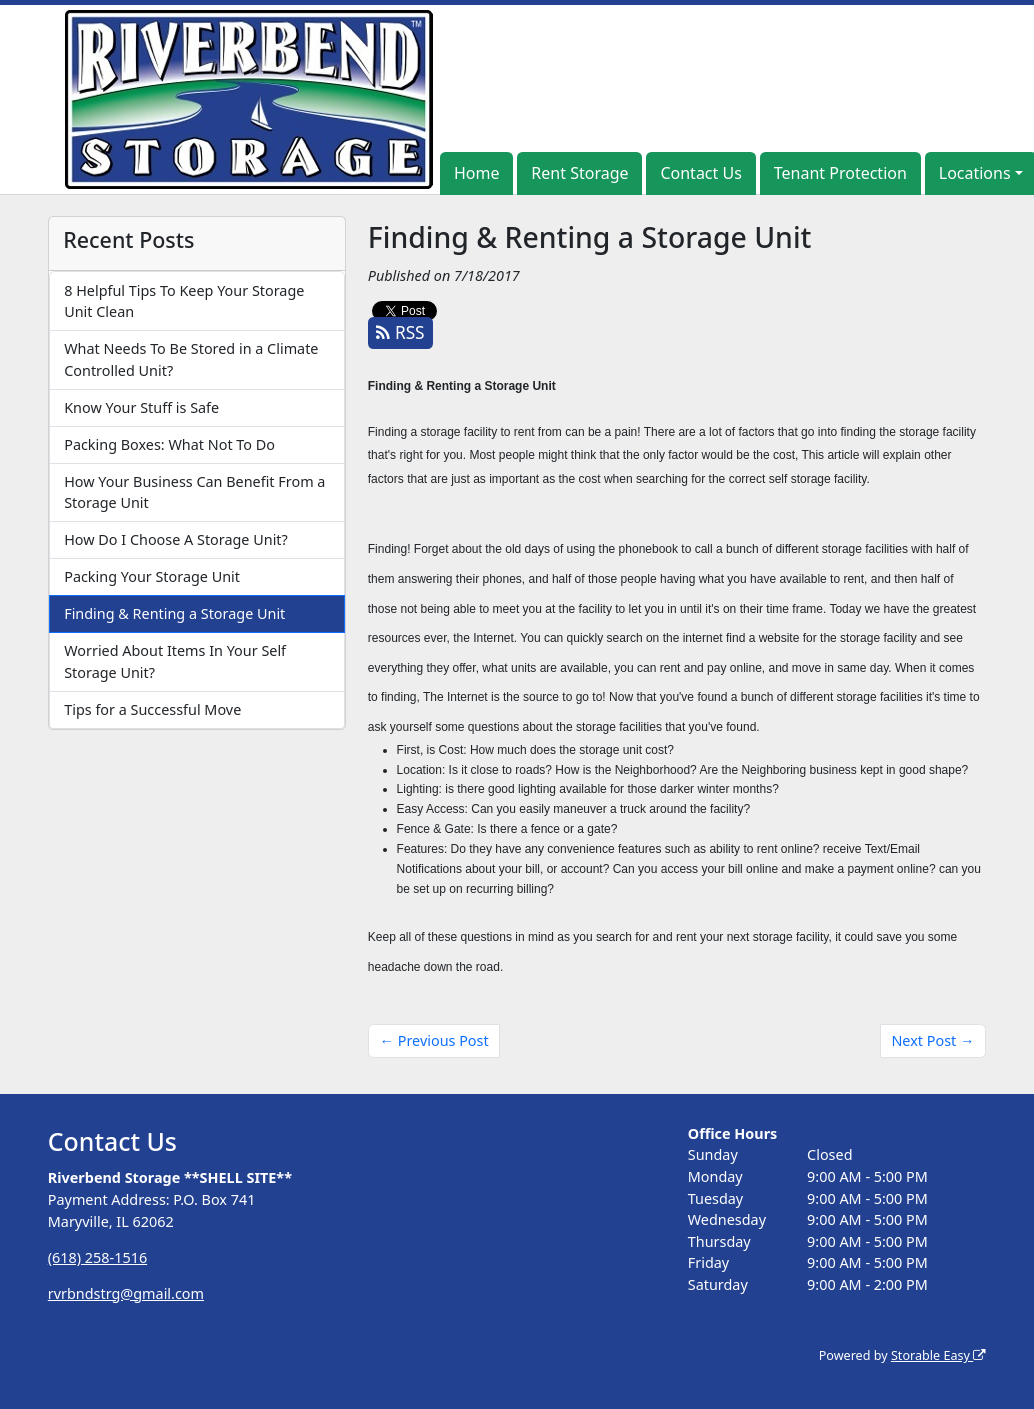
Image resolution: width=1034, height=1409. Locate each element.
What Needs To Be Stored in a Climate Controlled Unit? (191, 359)
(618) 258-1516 (97, 1257)
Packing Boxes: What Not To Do (169, 444)
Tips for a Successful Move (152, 709)
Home (477, 173)
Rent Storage (579, 173)
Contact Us (700, 173)
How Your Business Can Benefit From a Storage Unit (194, 492)
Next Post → (932, 1040)
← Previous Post (434, 1040)
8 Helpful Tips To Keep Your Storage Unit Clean (184, 301)
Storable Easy (938, 1355)
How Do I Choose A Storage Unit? (176, 539)
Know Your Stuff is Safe (141, 407)
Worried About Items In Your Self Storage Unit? (175, 661)
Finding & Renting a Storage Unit (174, 613)
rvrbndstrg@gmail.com (126, 1293)
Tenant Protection (840, 173)
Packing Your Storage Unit (152, 576)
